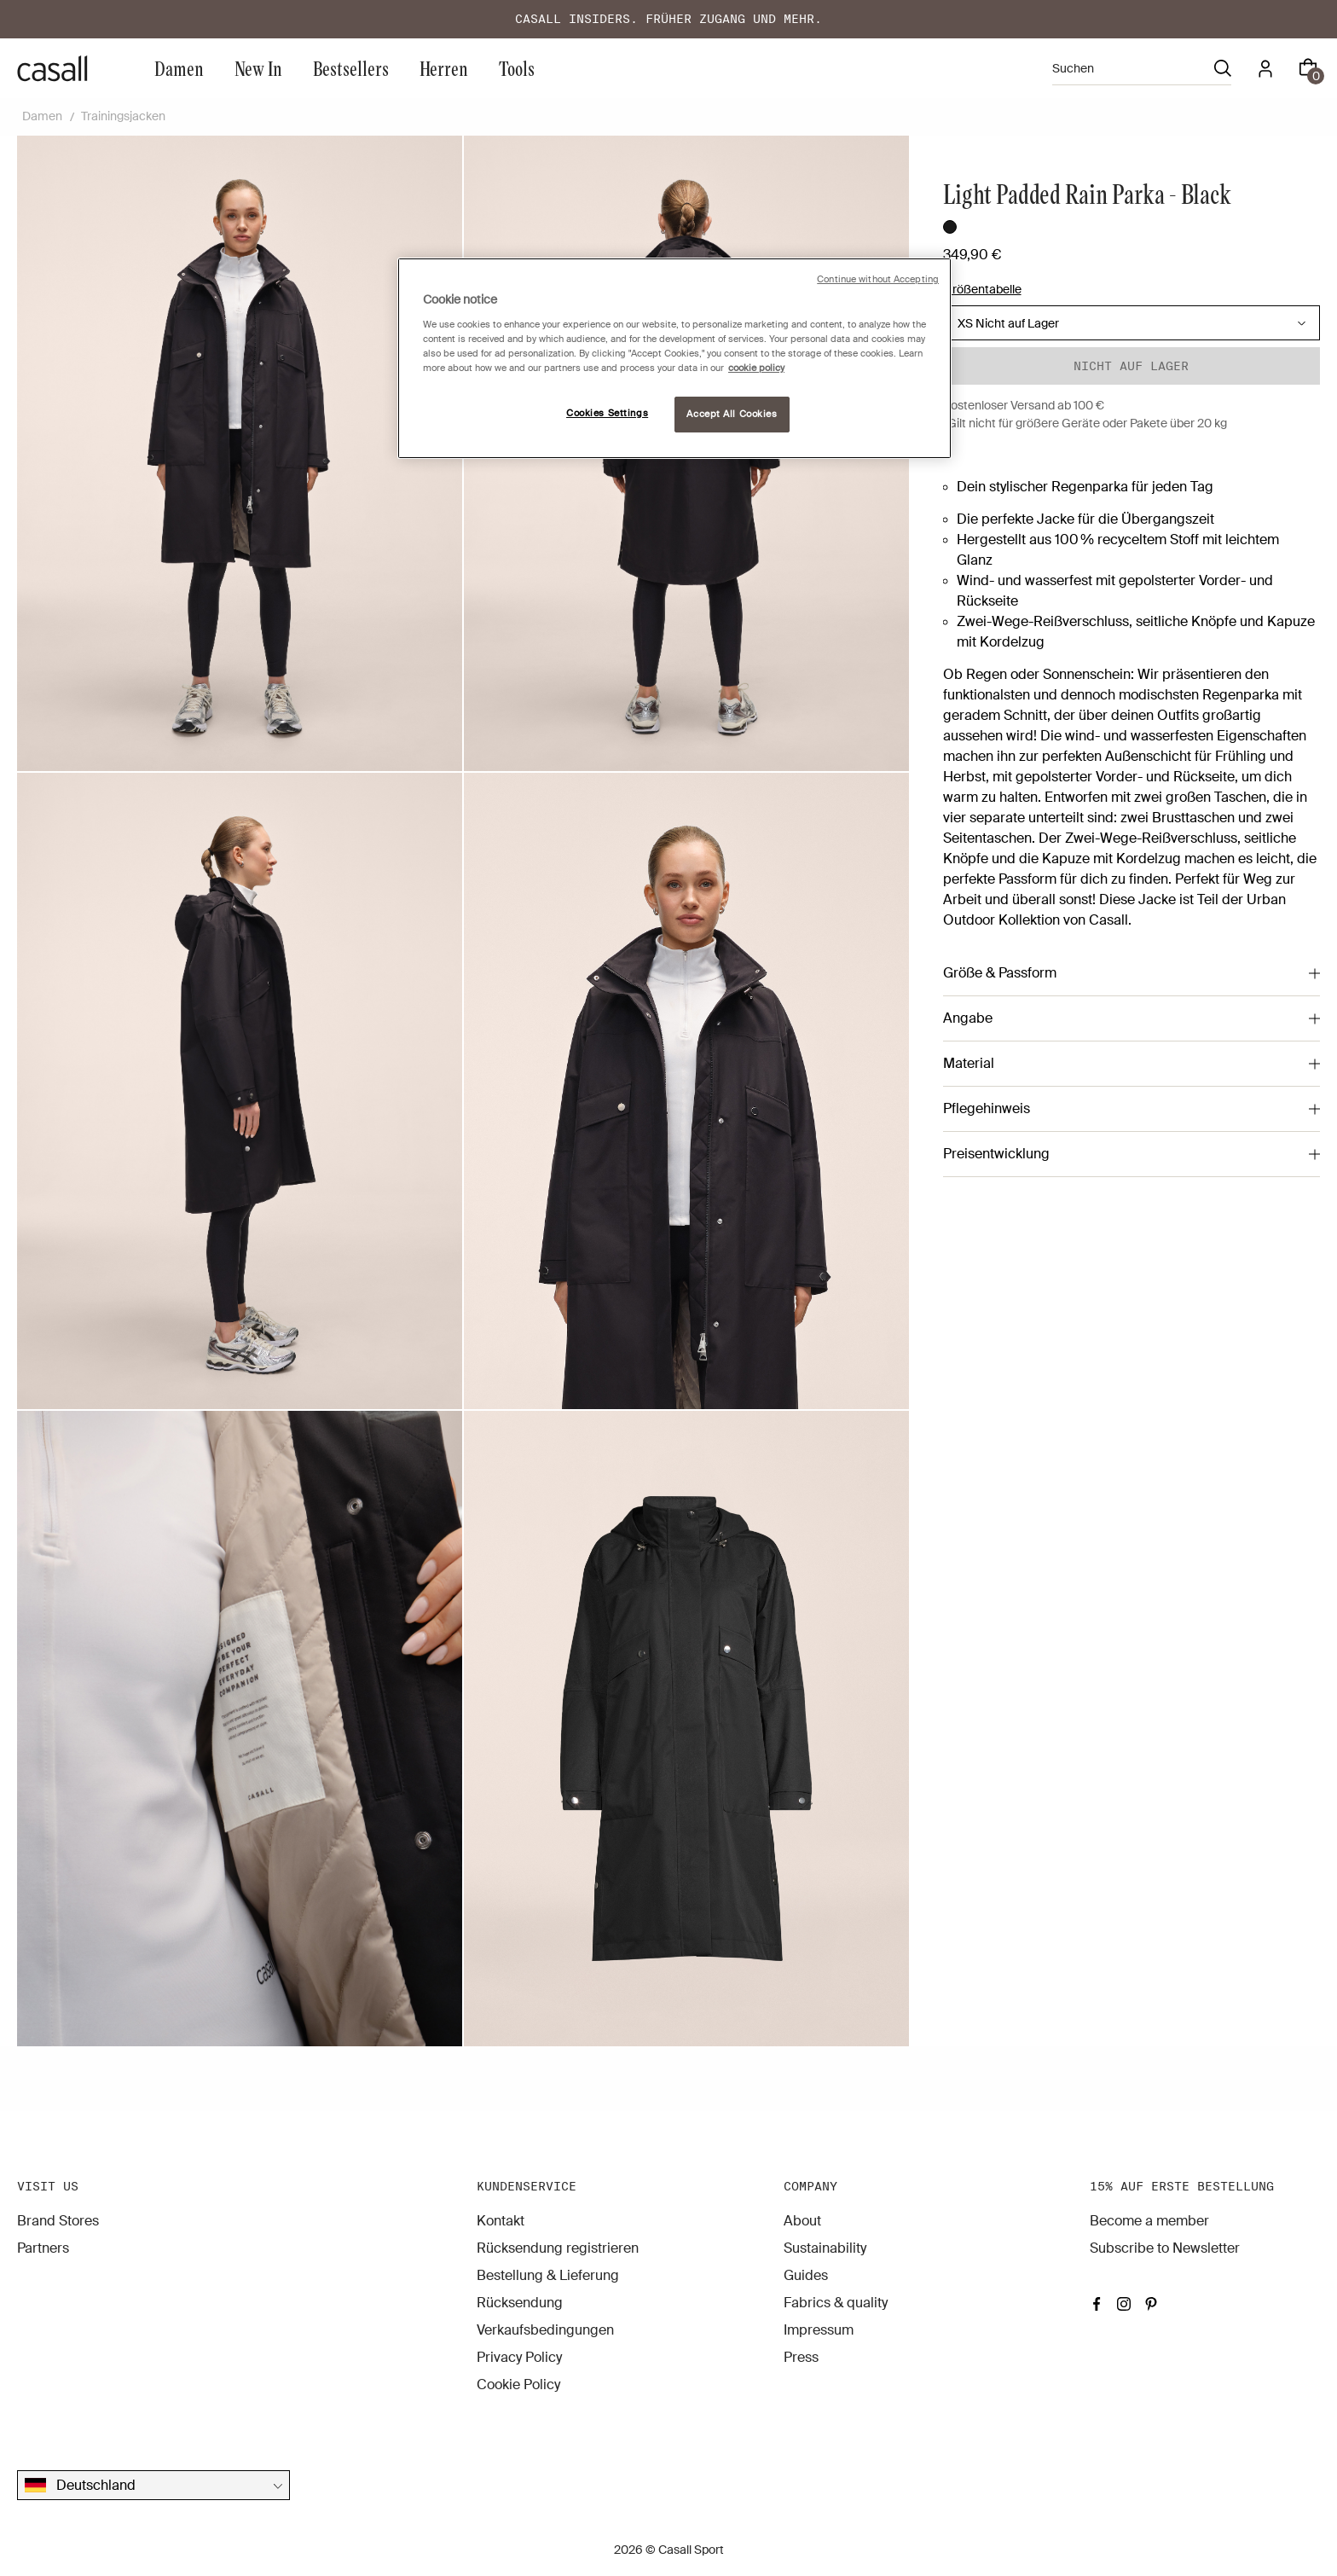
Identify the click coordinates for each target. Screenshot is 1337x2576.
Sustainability (825, 2248)
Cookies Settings (607, 413)
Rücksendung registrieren (558, 2248)
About (802, 2221)
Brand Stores (58, 2221)
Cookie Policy (518, 2384)
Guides (806, 2275)
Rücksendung (520, 2303)
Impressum (819, 2330)
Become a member (1149, 2221)
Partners (43, 2248)
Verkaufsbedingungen (545, 2330)
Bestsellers (351, 68)
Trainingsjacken (123, 116)
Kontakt (500, 2221)
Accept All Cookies (731, 414)
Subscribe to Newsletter (1165, 2248)
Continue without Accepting (878, 279)
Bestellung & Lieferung (548, 2275)
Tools (517, 68)
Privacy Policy (519, 2357)
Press (801, 2357)
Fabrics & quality (836, 2303)
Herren (444, 68)
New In (258, 68)
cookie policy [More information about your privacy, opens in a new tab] (756, 368)
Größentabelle (982, 289)
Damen (179, 68)
